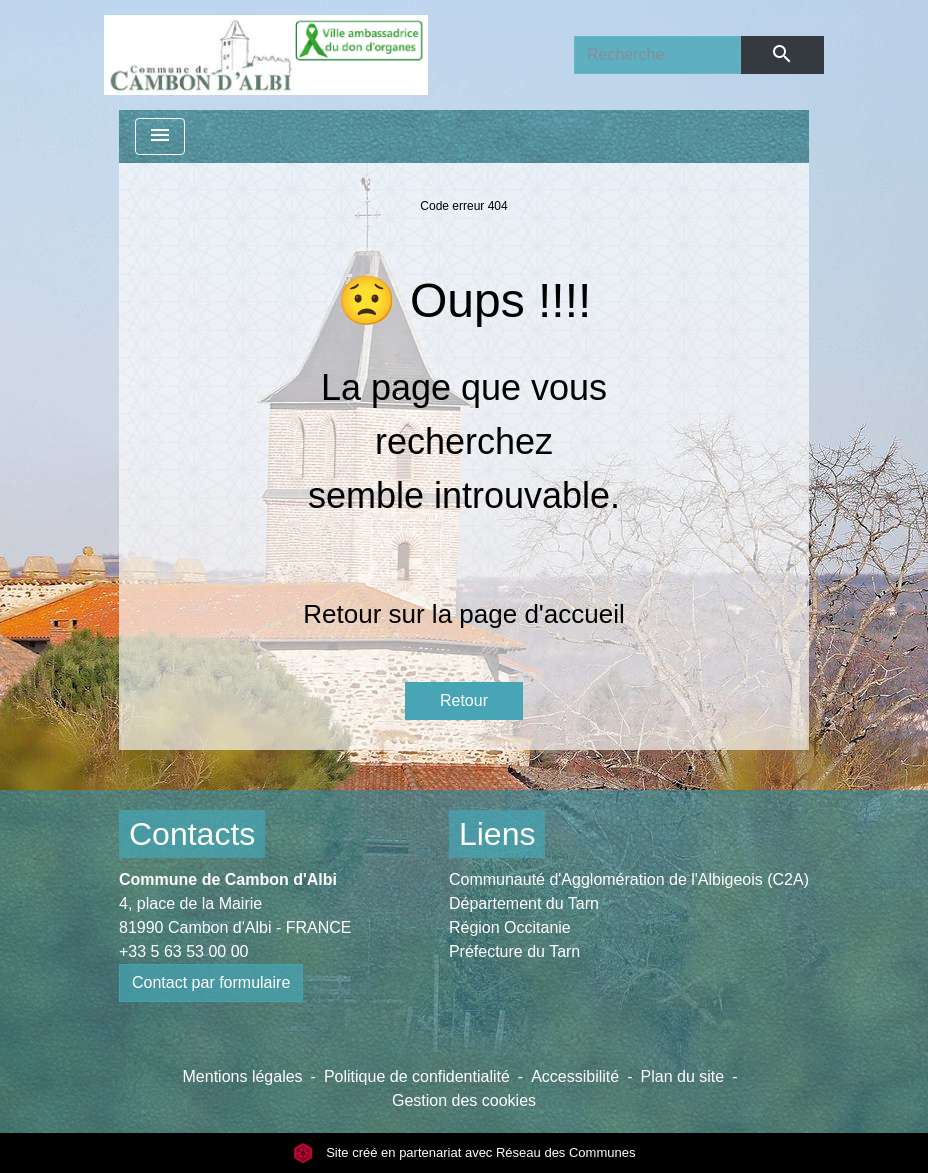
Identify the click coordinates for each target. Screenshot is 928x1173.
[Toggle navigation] (160, 136)
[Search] (657, 55)
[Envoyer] (782, 55)
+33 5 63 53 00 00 (183, 951)
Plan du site (683, 1076)
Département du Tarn (524, 903)
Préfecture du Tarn (514, 951)
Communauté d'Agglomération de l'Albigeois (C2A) (629, 879)
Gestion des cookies (464, 1100)
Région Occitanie (510, 927)
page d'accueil (541, 614)
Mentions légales (243, 1076)
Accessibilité (575, 1076)
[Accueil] (266, 55)
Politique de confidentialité (417, 1076)
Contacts (192, 834)
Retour (464, 700)
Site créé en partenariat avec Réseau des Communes (464, 1152)
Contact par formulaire (211, 982)
